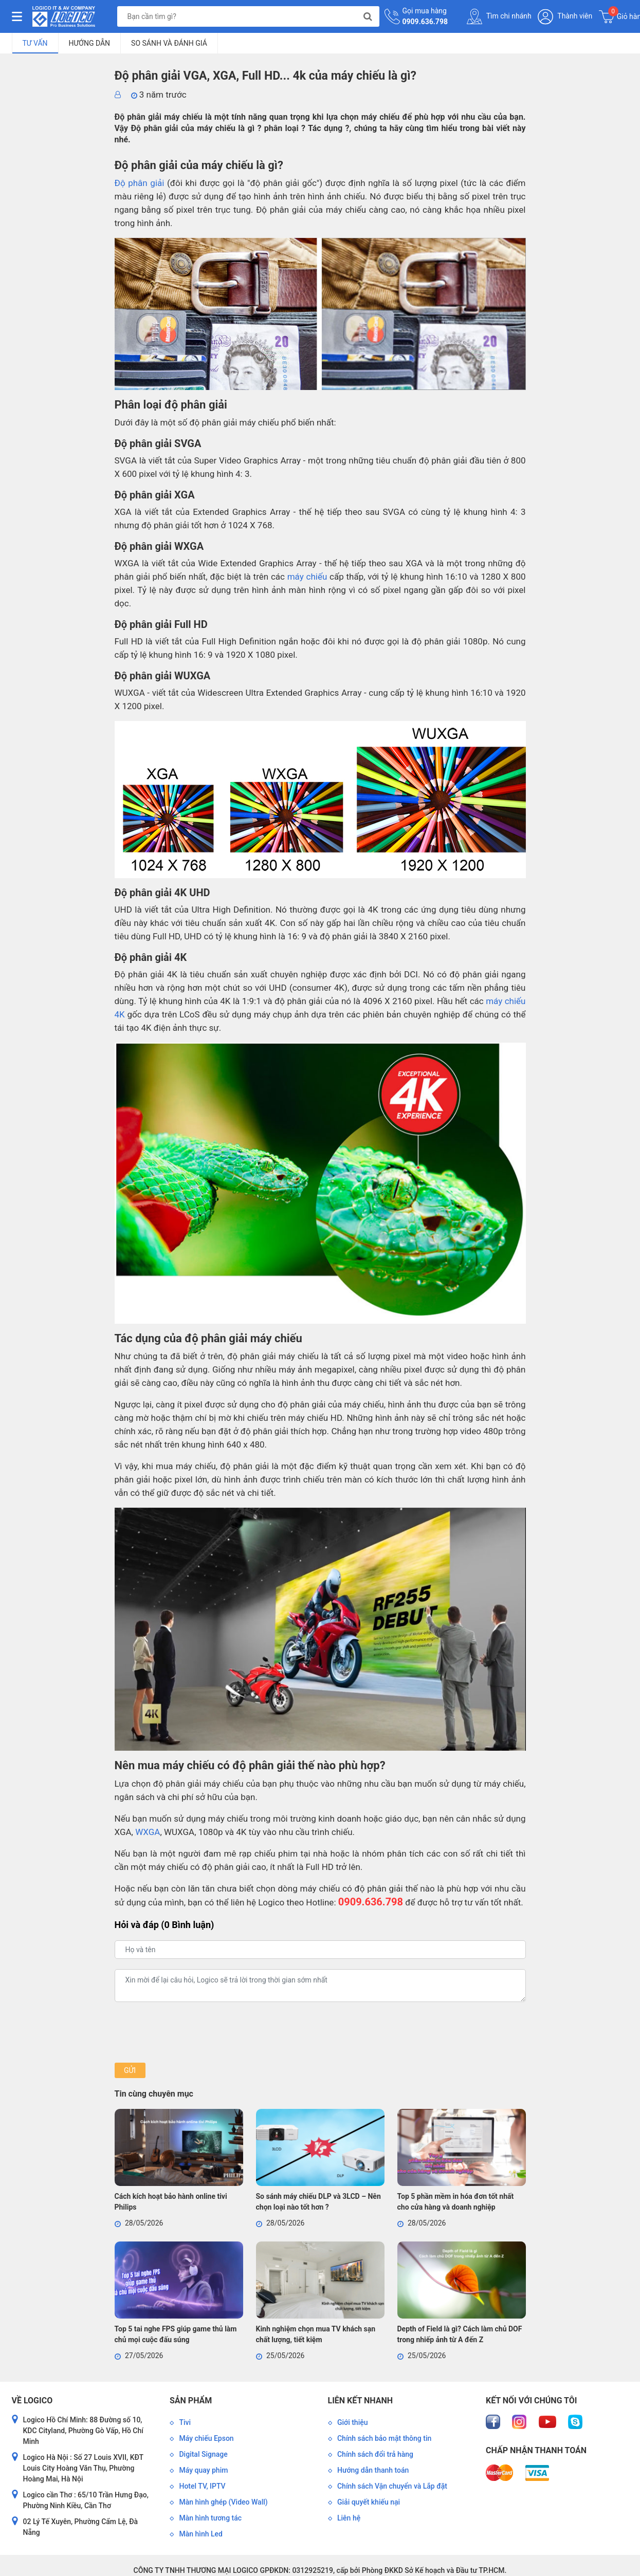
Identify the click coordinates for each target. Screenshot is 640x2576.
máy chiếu (307, 576)
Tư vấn (35, 43)
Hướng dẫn (90, 43)
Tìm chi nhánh (499, 16)
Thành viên (565, 17)
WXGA (147, 1832)
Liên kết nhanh (360, 2400)
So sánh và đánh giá (169, 43)
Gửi (130, 2070)
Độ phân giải (139, 183)
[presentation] (193, 2032)
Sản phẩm (191, 2400)
